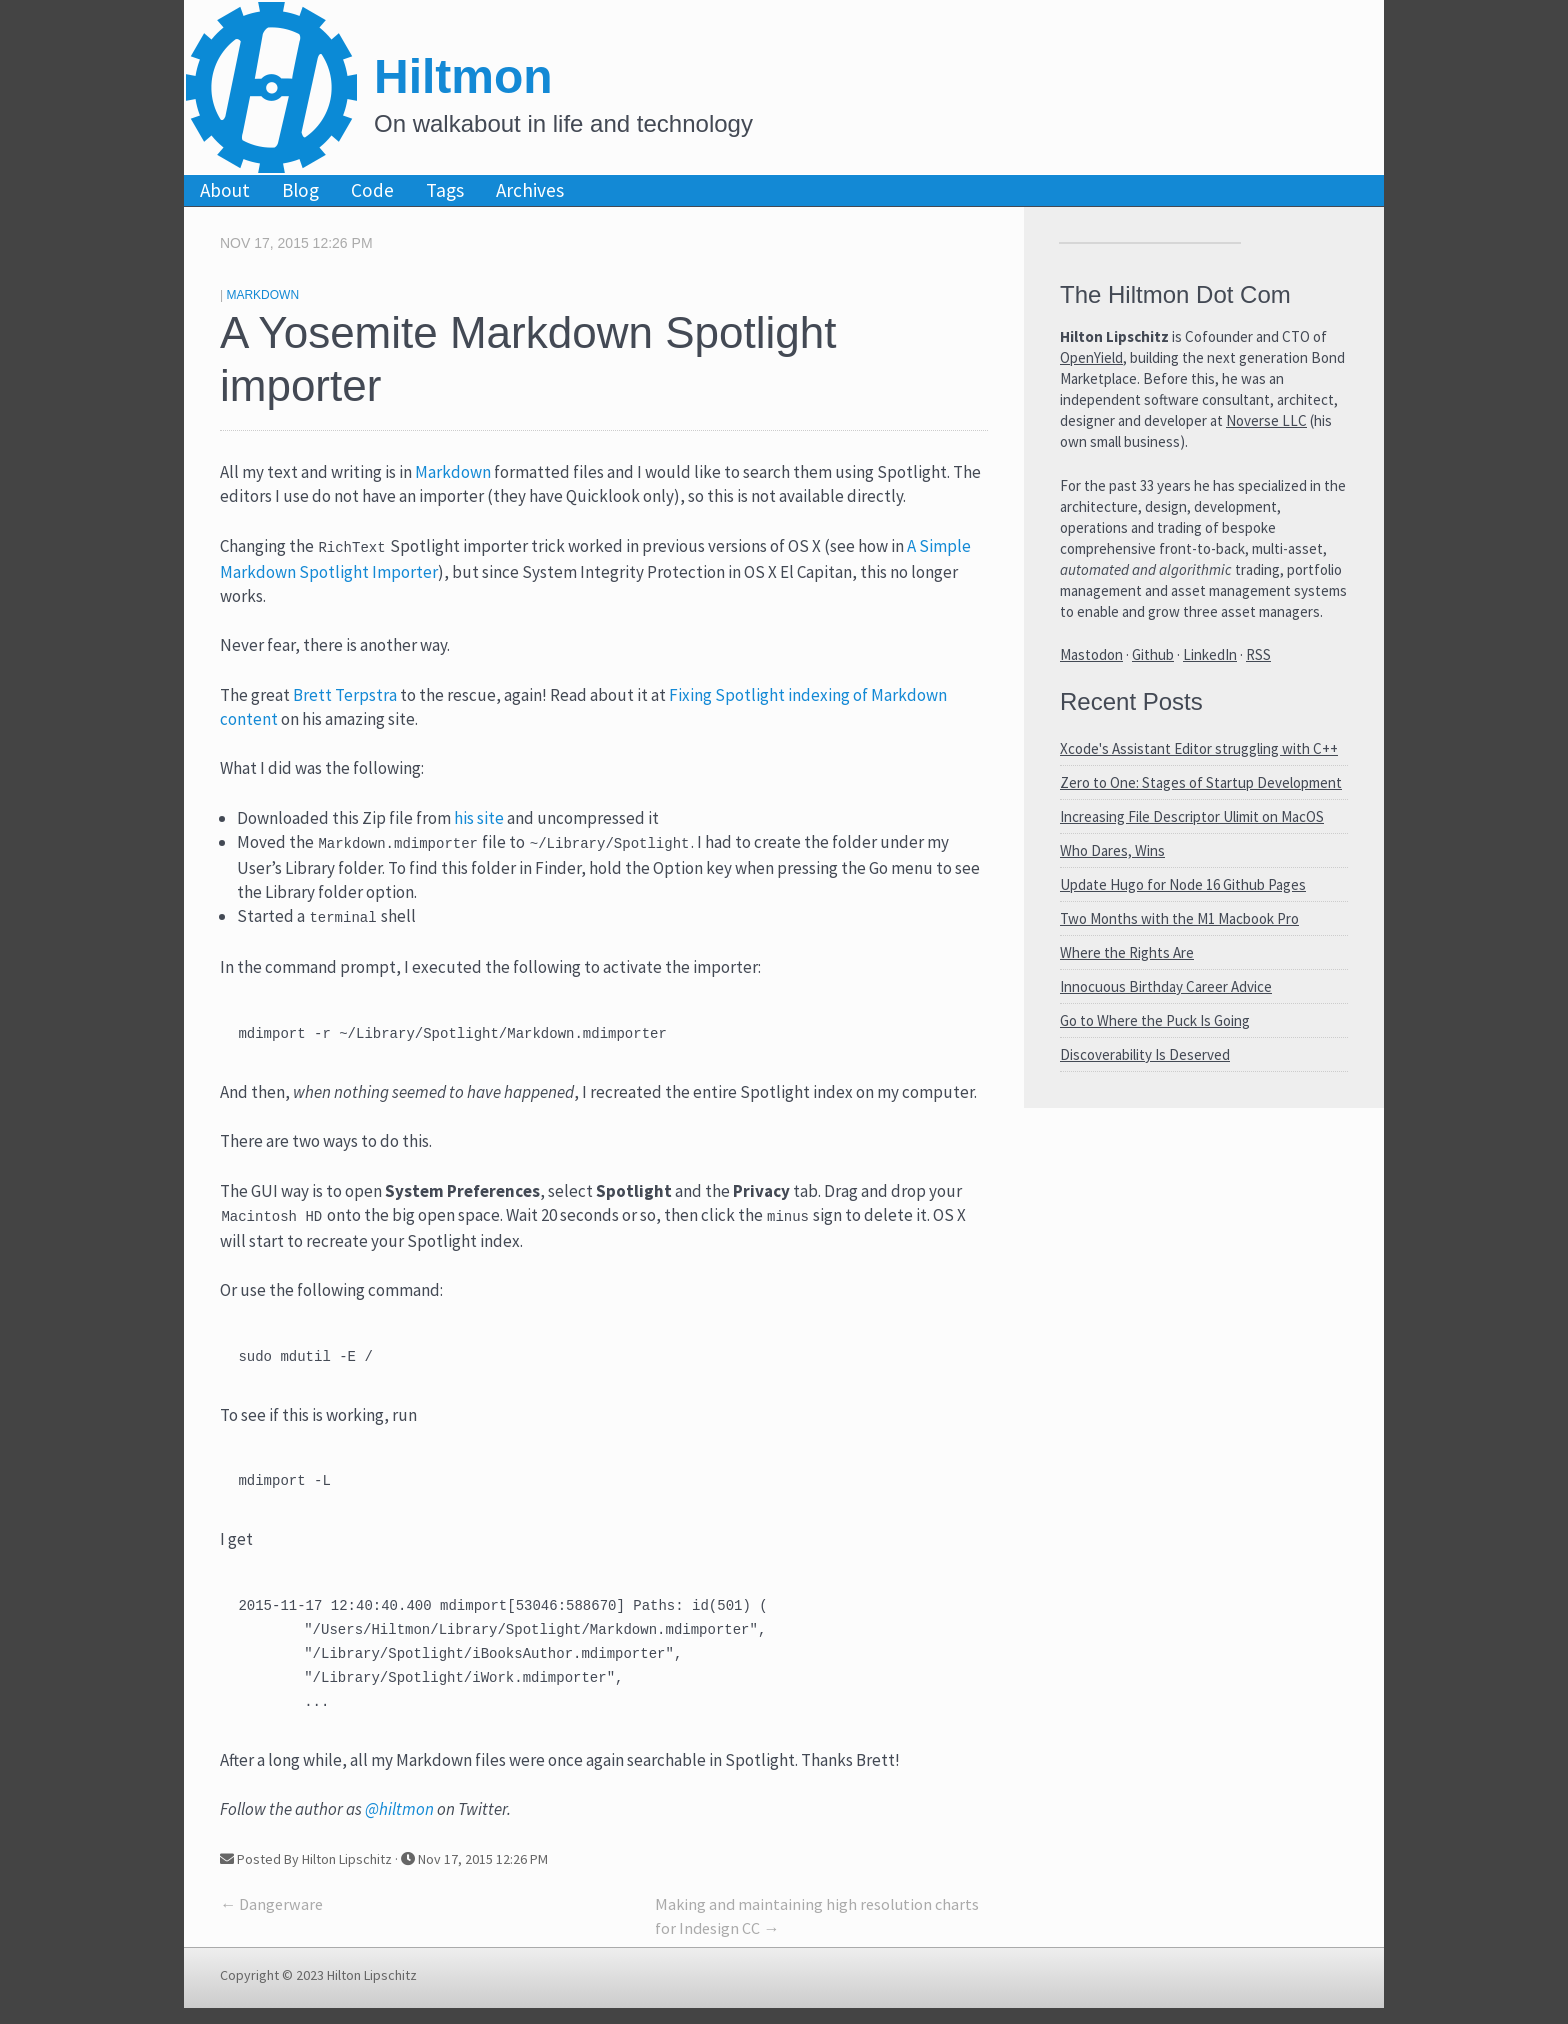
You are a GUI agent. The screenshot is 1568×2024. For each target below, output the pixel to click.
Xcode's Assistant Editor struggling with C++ (1199, 748)
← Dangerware (271, 1920)
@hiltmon (399, 1825)
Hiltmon (463, 76)
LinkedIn (1210, 654)
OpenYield (1091, 357)
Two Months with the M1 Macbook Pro (1179, 918)
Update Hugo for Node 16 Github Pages (1183, 884)
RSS (1258, 654)
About (225, 190)
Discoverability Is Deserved (1145, 1054)
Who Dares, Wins (1112, 850)
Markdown (262, 295)
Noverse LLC (1266, 420)
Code (372, 190)
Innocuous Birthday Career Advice (1166, 986)
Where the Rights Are (1127, 952)
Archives (530, 190)
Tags (445, 190)
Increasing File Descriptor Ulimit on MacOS (1192, 816)
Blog (300, 190)
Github (1153, 654)
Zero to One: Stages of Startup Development (1201, 782)
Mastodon (1091, 654)
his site (479, 818)
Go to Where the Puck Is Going (1155, 1020)
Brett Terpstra (345, 695)
